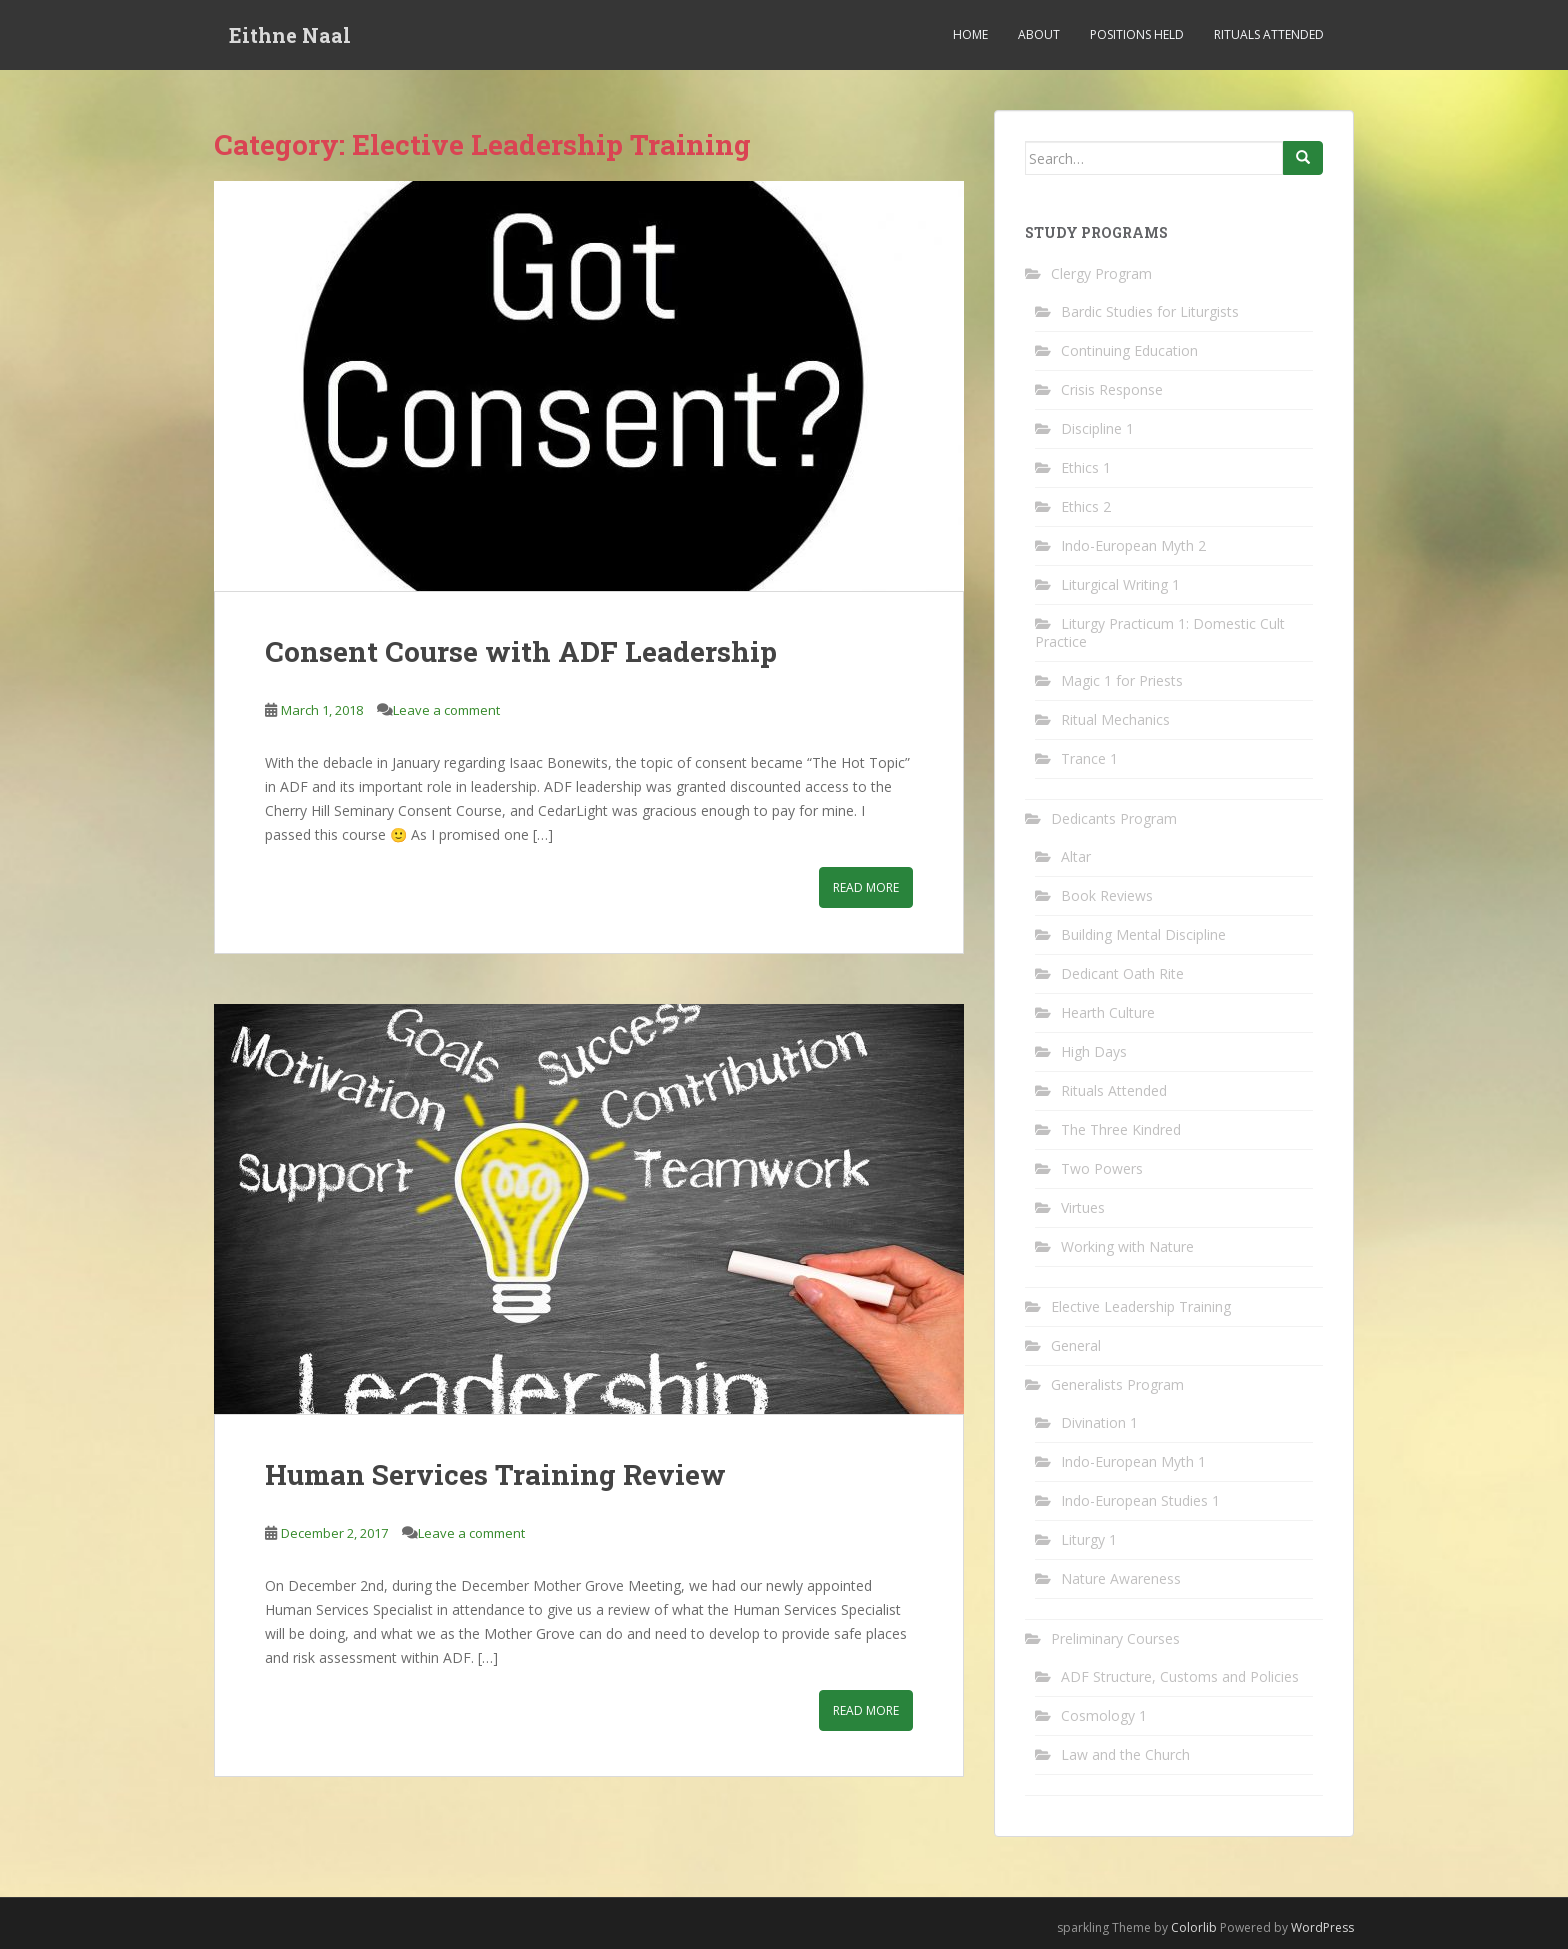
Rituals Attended (1269, 34)
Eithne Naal (290, 35)
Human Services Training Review (495, 1474)
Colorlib (1194, 1927)
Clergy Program (1101, 273)
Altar (1076, 856)
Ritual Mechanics (1115, 719)
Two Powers (1102, 1168)
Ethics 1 (1086, 467)
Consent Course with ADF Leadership (521, 651)
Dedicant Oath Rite (1122, 973)
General (1076, 1345)
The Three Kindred (1121, 1129)
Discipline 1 (1097, 428)
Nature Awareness (1121, 1578)
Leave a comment (446, 710)
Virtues (1083, 1207)
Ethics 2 (1086, 506)
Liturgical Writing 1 (1120, 584)
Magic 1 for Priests (1122, 680)
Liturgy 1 (1089, 1539)
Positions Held (1137, 34)
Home (970, 34)
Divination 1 (1099, 1422)
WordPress (1322, 1927)
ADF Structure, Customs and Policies (1180, 1676)
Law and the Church (1125, 1754)
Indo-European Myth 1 (1133, 1461)
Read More (866, 887)
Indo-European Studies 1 (1140, 1500)
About (1039, 34)
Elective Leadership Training (1141, 1306)
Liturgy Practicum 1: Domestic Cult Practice (1160, 632)
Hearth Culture (1108, 1012)
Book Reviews (1107, 895)
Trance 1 (1089, 758)
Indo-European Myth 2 (1133, 545)
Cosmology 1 (1104, 1715)
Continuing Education (1129, 350)
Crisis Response (1112, 389)
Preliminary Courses (1115, 1638)
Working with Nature (1127, 1246)
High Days (1094, 1051)
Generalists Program (1117, 1384)
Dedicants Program (1114, 818)
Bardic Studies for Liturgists (1150, 311)
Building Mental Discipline (1143, 934)
